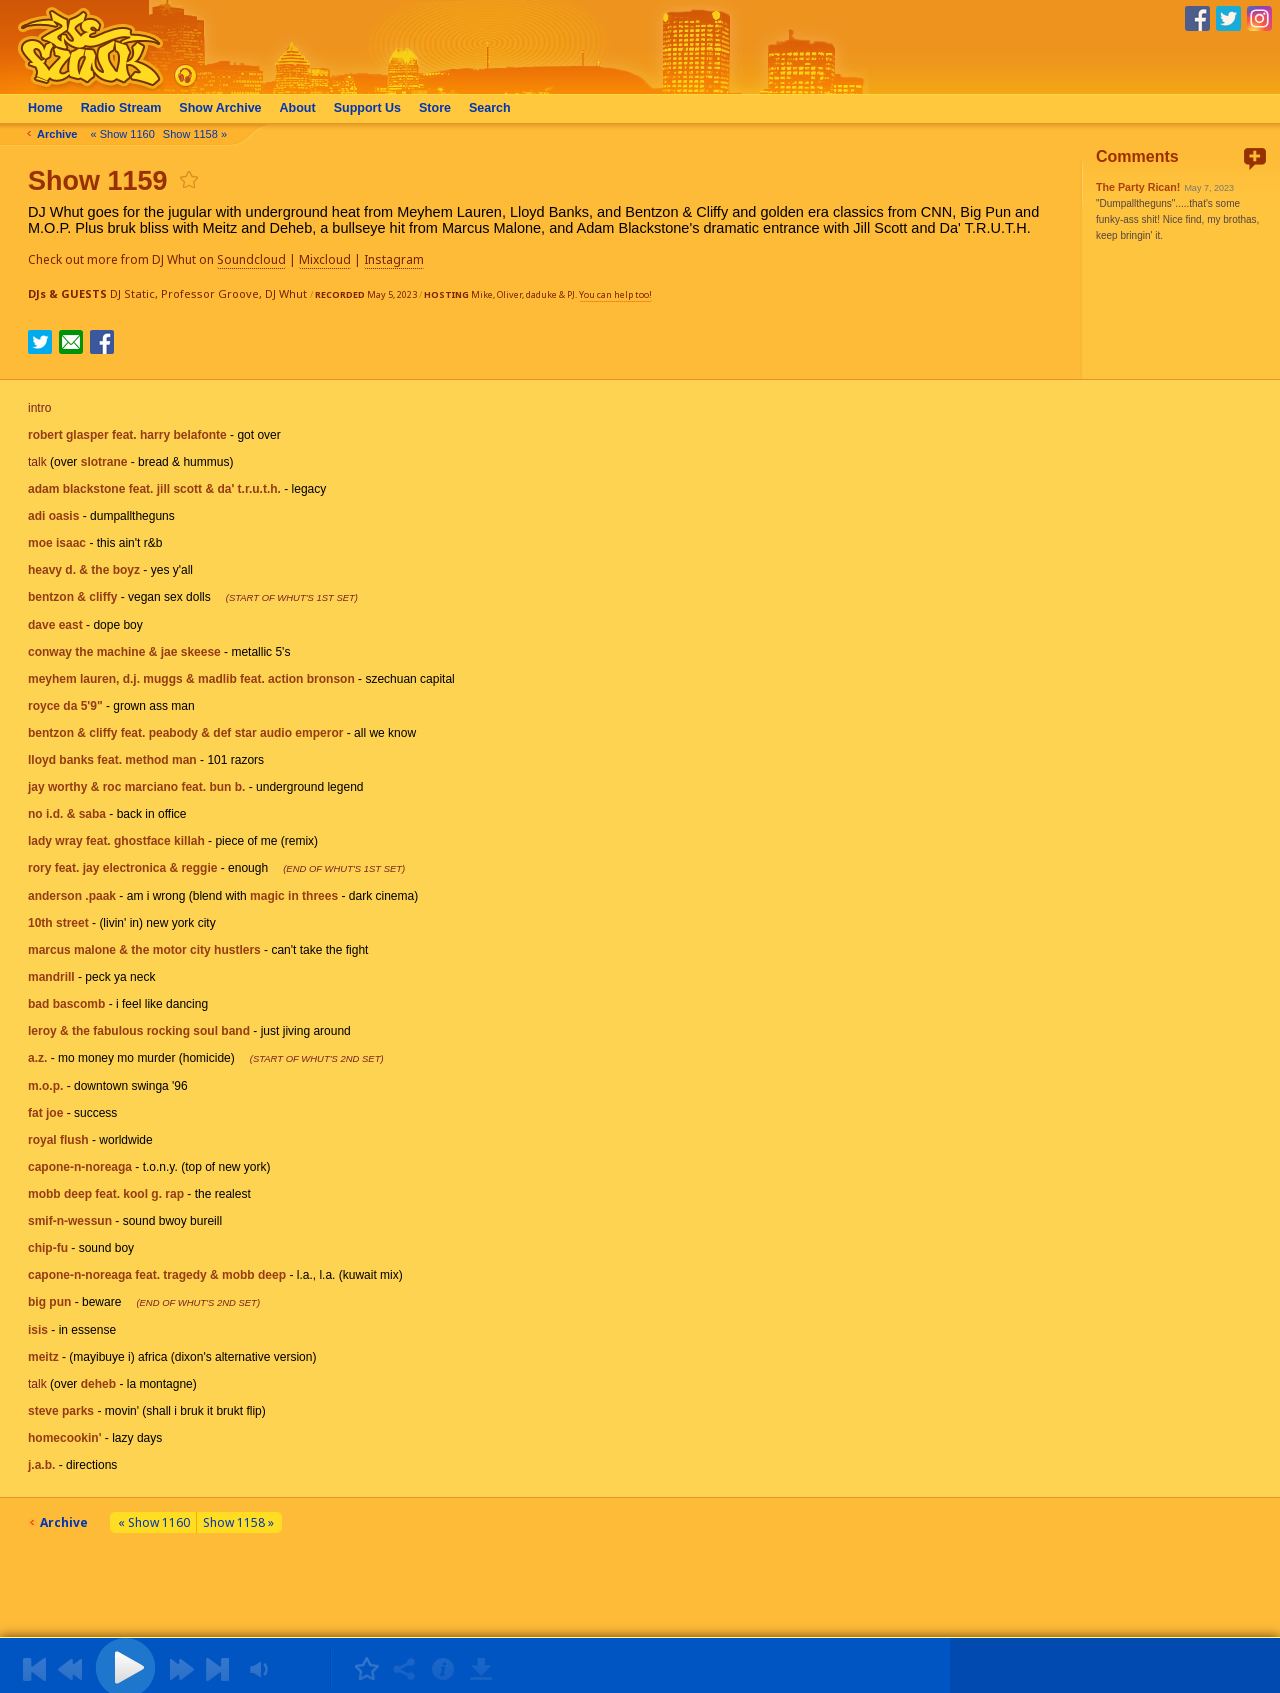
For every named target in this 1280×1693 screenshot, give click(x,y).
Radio (121, 108)
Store (435, 108)
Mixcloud (325, 259)
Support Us (367, 108)
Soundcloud (251, 259)
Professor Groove (210, 293)
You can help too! (615, 294)
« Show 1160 (123, 134)
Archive (220, 108)
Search (490, 108)
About (298, 108)
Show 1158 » (195, 134)
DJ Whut (286, 293)
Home (45, 108)
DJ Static (132, 293)
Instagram (394, 259)
